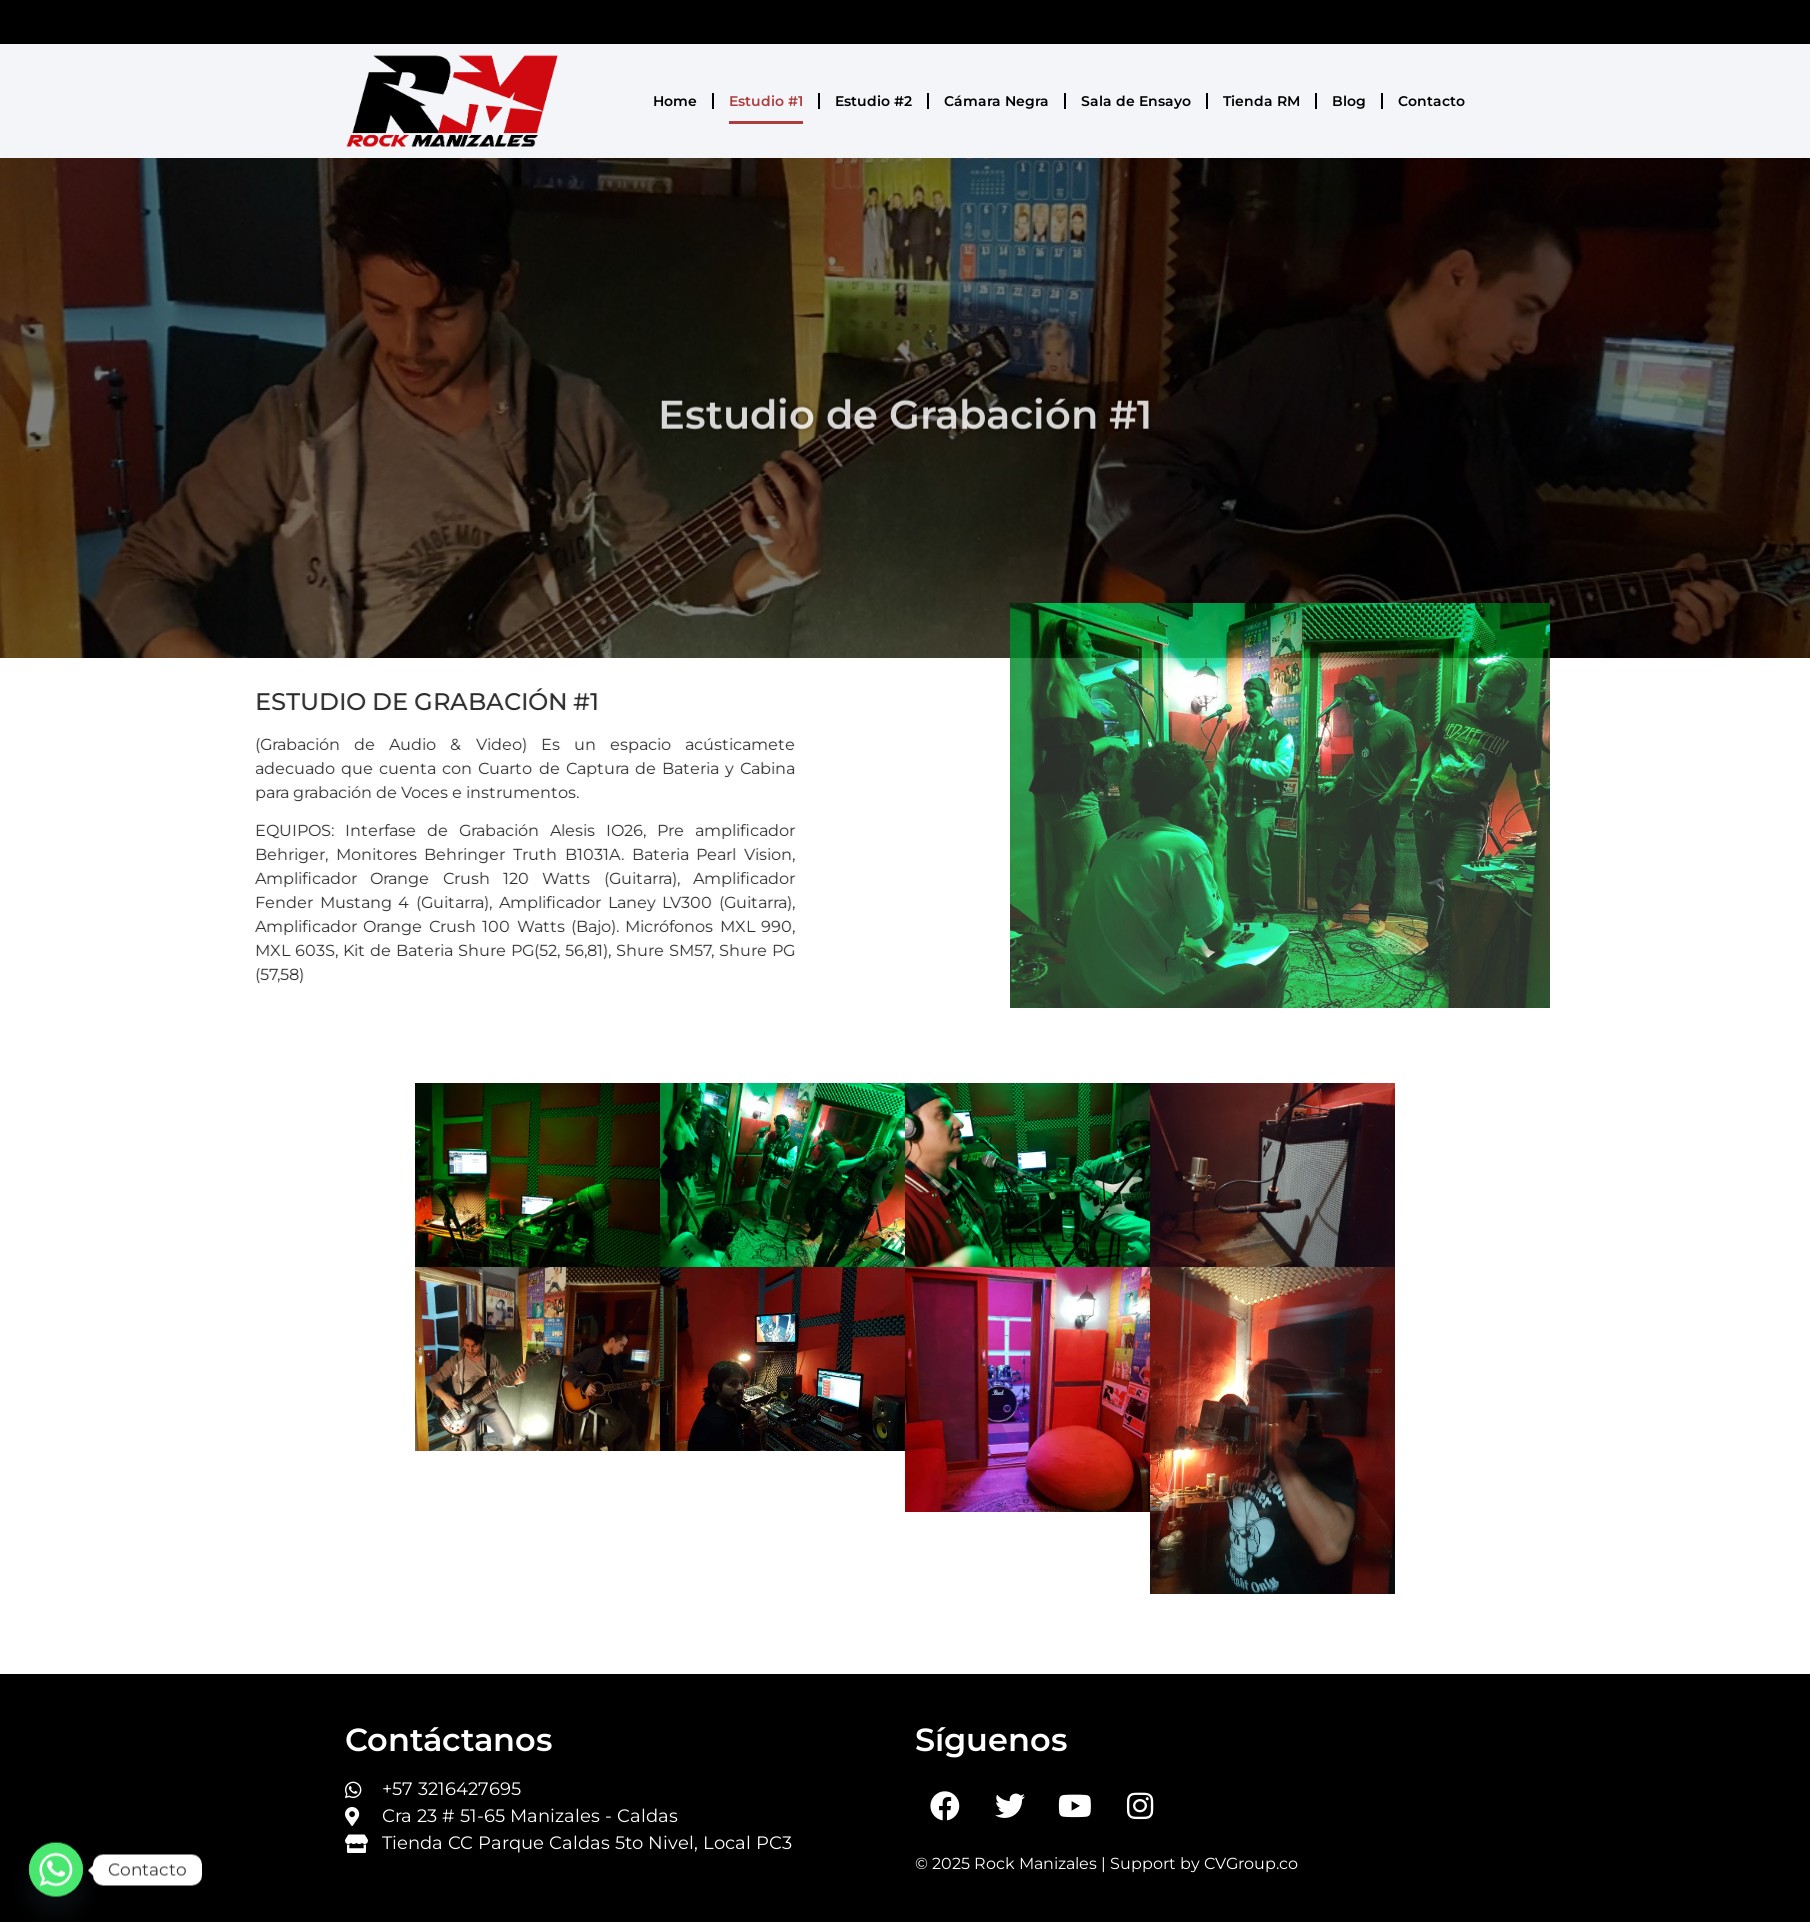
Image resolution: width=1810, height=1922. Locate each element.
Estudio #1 (766, 101)
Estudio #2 (873, 101)
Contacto (1431, 101)
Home (675, 101)
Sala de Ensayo (1136, 101)
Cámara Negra (996, 101)
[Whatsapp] (56, 1870)
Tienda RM (1261, 101)
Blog (1349, 101)
